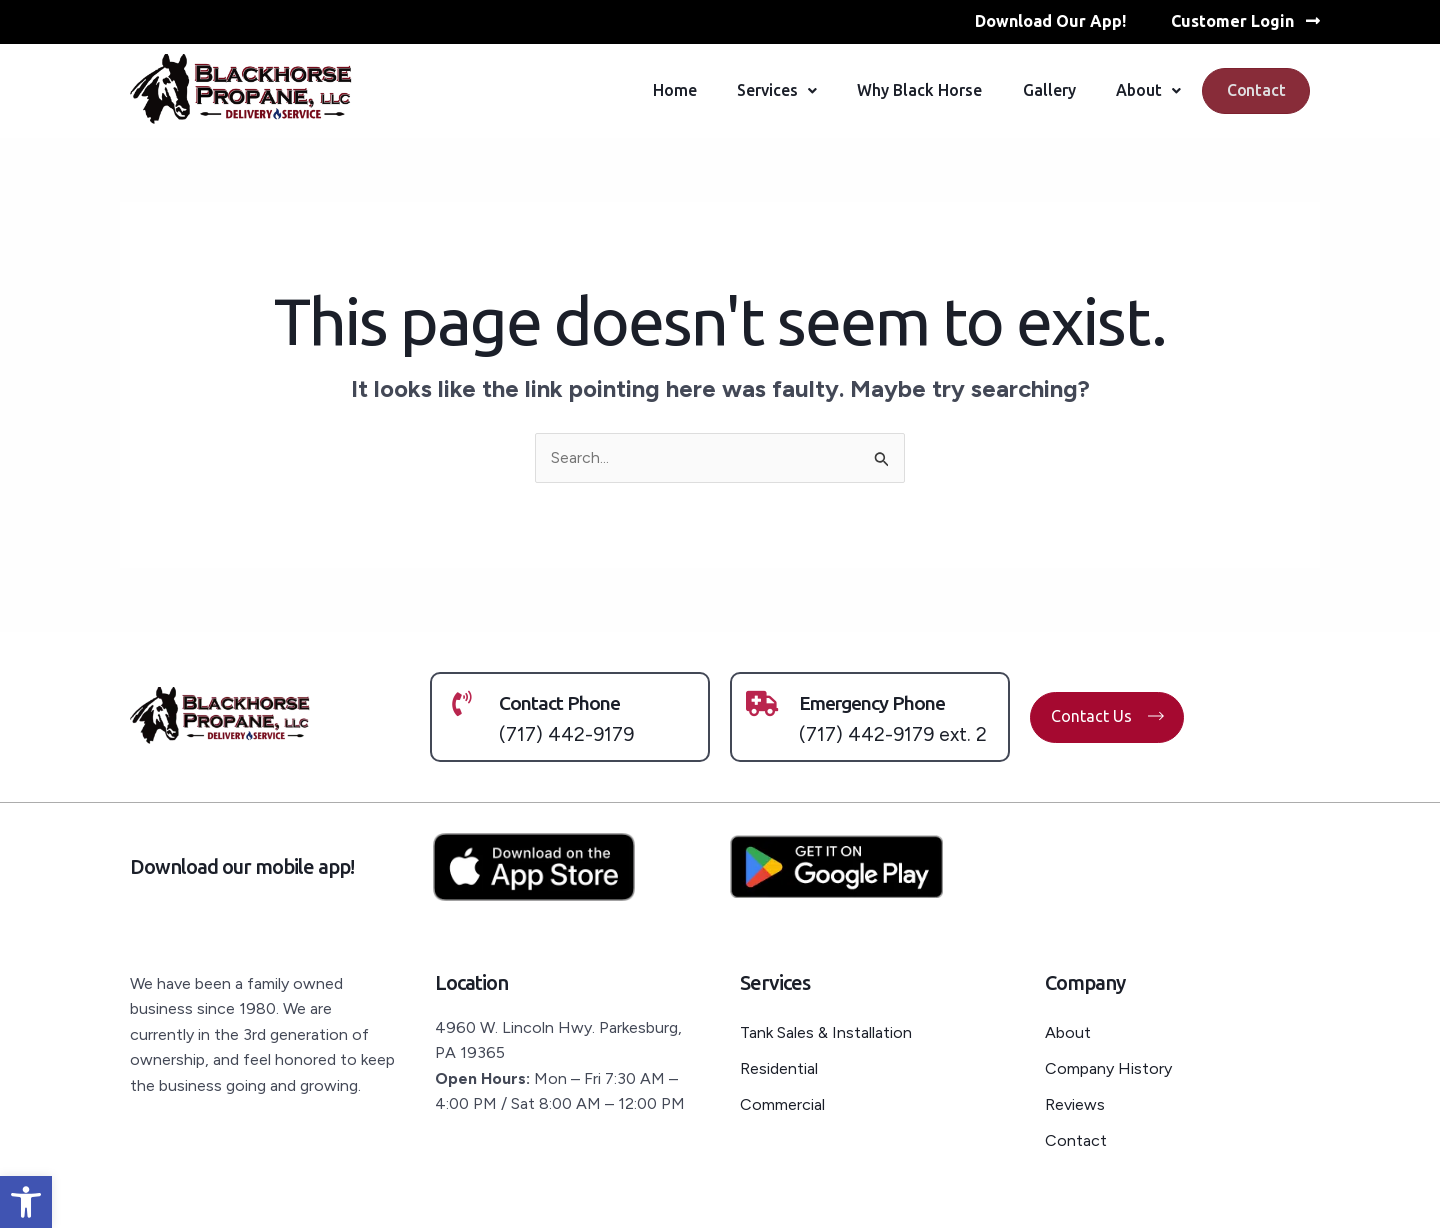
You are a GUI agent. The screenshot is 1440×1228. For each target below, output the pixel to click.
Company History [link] (1108, 1067)
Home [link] (670, 91)
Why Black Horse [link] (914, 91)
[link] (26, 1202)
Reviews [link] (1075, 1103)
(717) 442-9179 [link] (567, 734)
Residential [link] (779, 1067)
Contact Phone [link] (561, 703)
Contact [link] (1253, 91)
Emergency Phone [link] (877, 703)
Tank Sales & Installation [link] (828, 1031)
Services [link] (772, 91)
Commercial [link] (782, 1103)
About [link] (1143, 91)
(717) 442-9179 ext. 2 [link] (894, 734)
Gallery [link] (1043, 91)
